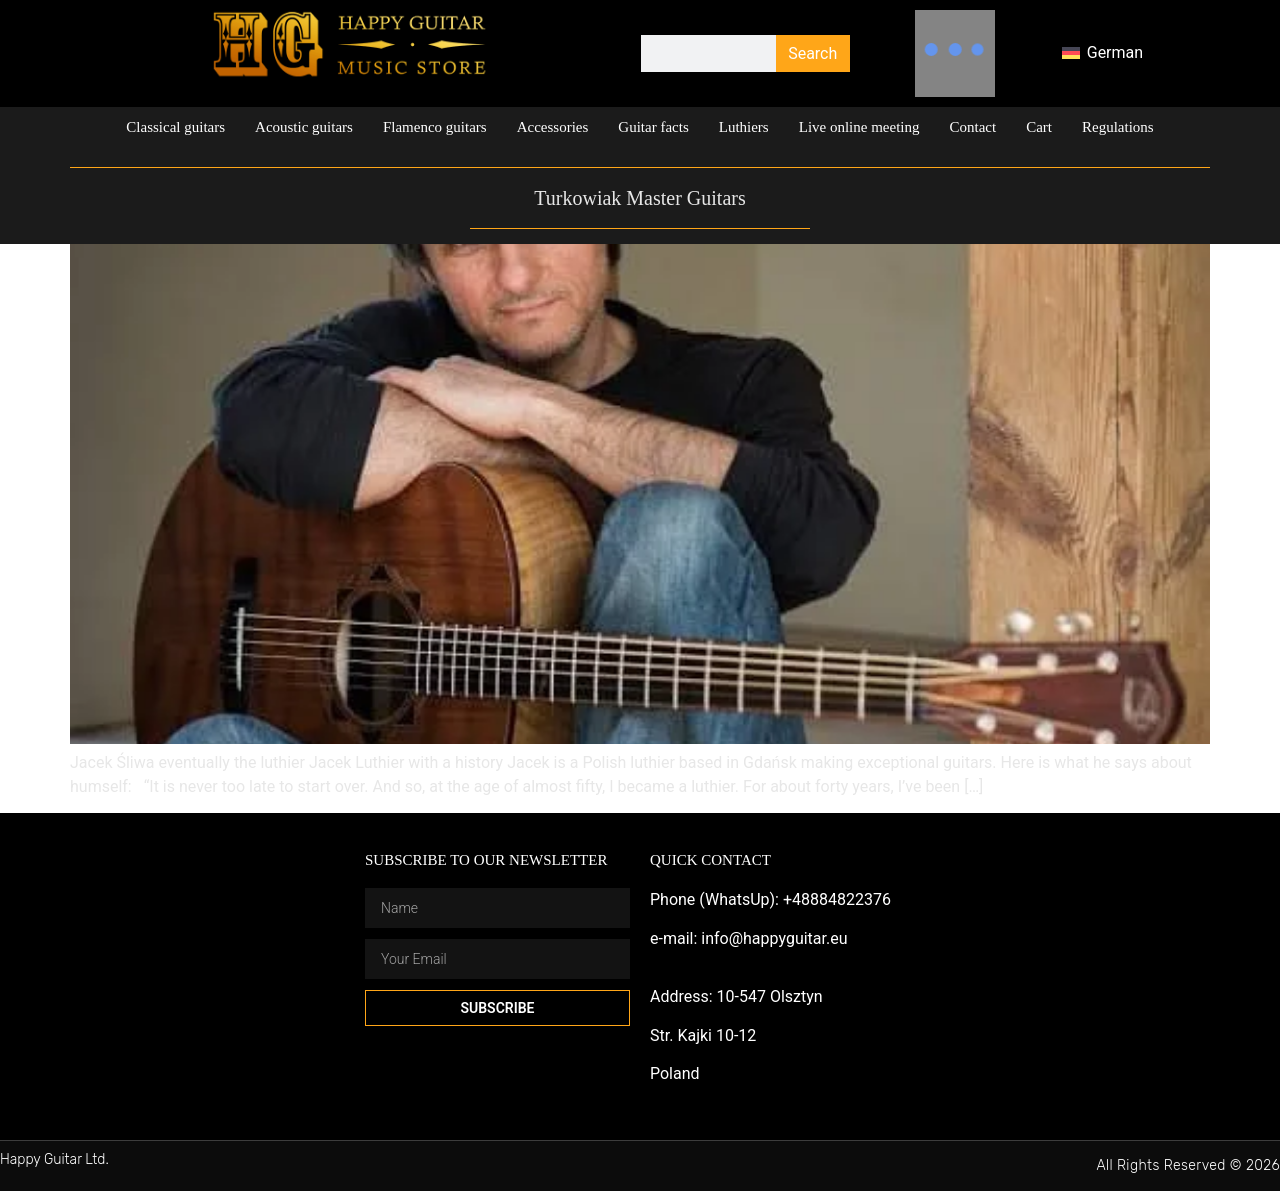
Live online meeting (859, 127)
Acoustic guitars (304, 127)
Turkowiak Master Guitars (639, 198)
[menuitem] (1102, 54)
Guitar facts (653, 127)
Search (812, 53)
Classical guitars (175, 127)
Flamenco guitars (435, 127)
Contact (973, 127)
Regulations (1118, 127)
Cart (1039, 127)
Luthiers (744, 127)
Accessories (553, 127)
